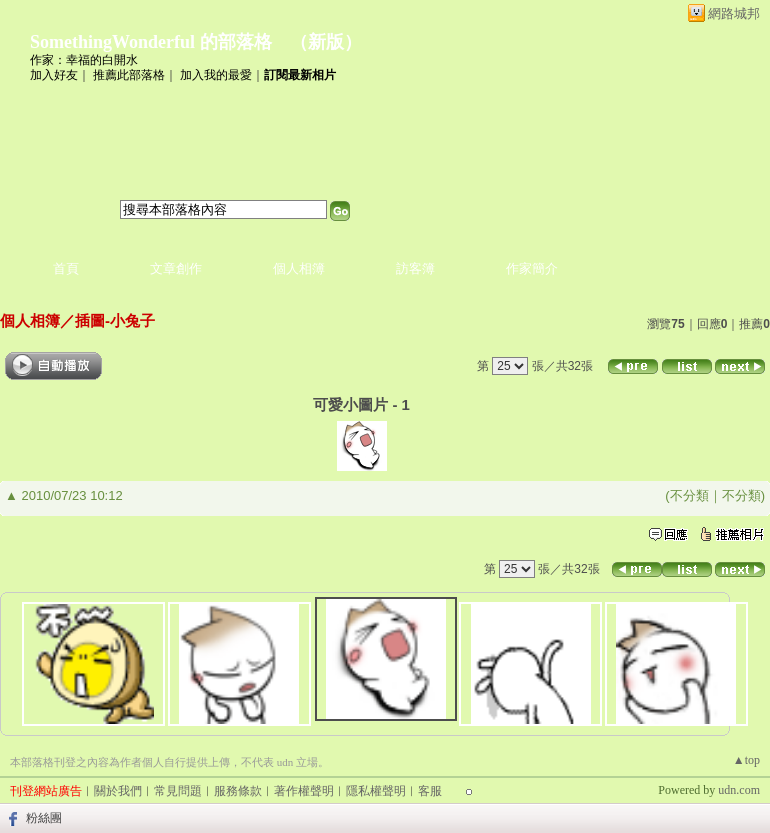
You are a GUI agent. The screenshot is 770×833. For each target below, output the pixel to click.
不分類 (689, 495)
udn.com (739, 790)
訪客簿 (415, 268)
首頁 (66, 268)
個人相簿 (299, 268)
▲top (746, 760)
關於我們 (118, 791)
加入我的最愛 (216, 75)
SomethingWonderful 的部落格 (151, 42)
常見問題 (178, 791)
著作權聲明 (304, 791)
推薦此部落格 (129, 75)
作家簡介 (532, 268)
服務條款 (238, 791)
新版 (326, 42)
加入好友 (54, 75)
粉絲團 (44, 818)
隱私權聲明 (376, 791)
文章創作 (176, 268)
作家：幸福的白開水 (84, 60)
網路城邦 (734, 13)
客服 (430, 791)
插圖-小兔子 (115, 320)
